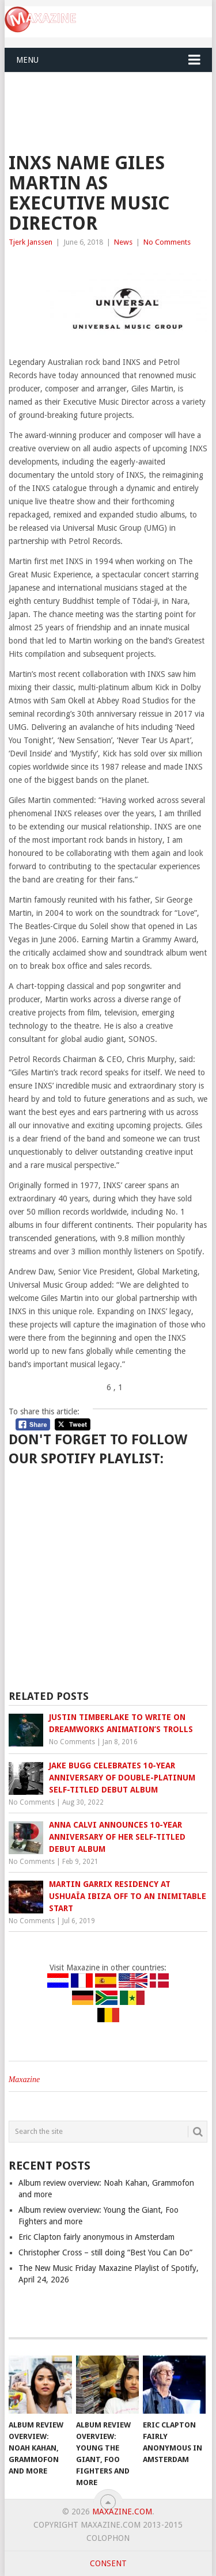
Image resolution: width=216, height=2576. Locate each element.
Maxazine (24, 2079)
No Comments (167, 242)
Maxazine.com (122, 2511)
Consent (108, 2563)
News (123, 242)
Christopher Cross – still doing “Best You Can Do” (105, 2252)
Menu (27, 59)
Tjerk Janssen (30, 242)
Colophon (108, 2538)
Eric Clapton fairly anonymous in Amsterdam (96, 2237)
